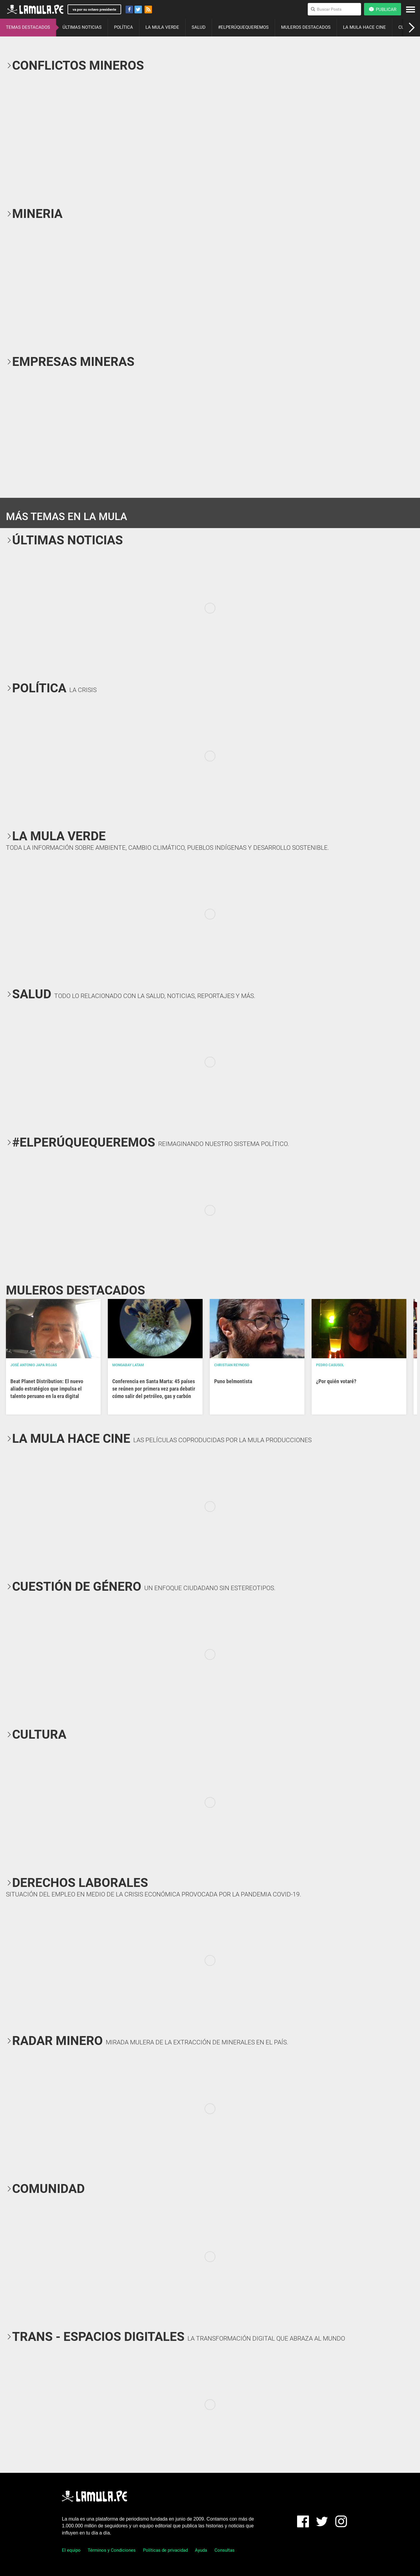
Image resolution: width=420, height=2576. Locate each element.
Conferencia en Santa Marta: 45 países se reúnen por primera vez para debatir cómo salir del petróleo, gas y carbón (153, 1388)
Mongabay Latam (128, 1365)
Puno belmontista (233, 1381)
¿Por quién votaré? (336, 1381)
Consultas (224, 2550)
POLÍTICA (123, 27)
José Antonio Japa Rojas (33, 1365)
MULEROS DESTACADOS (306, 27)
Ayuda (201, 2550)
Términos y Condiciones (112, 2550)
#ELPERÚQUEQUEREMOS (243, 27)
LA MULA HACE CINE (364, 27)
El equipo (71, 2550)
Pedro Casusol (330, 1365)
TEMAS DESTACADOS (28, 27)
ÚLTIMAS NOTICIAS (82, 27)
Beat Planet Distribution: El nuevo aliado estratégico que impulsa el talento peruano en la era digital (46, 1388)
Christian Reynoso (231, 1365)
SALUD (199, 27)
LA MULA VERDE (162, 27)
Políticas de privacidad (165, 2550)
